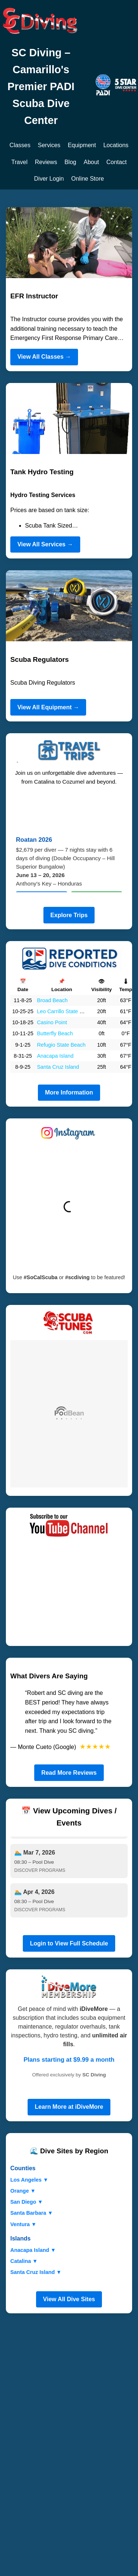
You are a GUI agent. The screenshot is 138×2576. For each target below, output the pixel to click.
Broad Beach (52, 1000)
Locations (116, 145)
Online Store (87, 178)
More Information (69, 1092)
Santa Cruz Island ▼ (35, 2272)
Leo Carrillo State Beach (65, 1011)
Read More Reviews (68, 1773)
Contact (116, 162)
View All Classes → (44, 357)
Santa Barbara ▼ (31, 2213)
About (91, 162)
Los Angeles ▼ (29, 2180)
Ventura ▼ (23, 2224)
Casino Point (52, 1022)
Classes (20, 145)
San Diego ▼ (26, 2202)
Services (49, 145)
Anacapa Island (55, 1056)
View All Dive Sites (69, 2299)
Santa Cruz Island (58, 1067)
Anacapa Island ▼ (33, 2250)
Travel (19, 162)
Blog (70, 162)
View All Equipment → (48, 707)
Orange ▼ (23, 2191)
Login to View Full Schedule (69, 1943)
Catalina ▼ (24, 2261)
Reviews (46, 162)
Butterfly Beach (55, 1033)
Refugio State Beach (61, 1045)
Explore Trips (69, 915)
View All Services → (45, 544)
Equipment (82, 145)
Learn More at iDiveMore (69, 2107)
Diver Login (49, 178)
